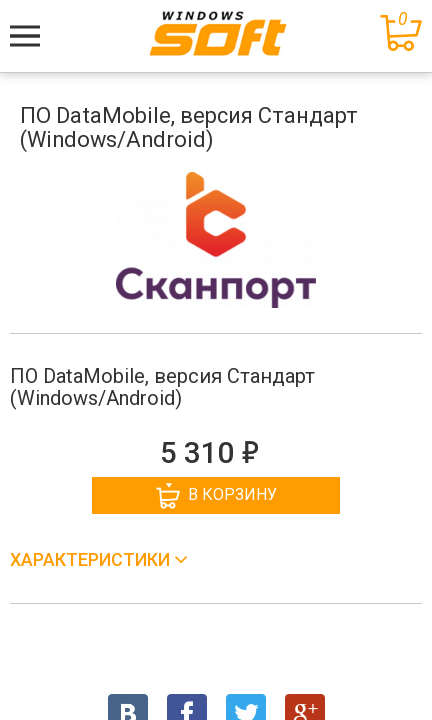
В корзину (216, 496)
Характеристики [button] (92, 559)
